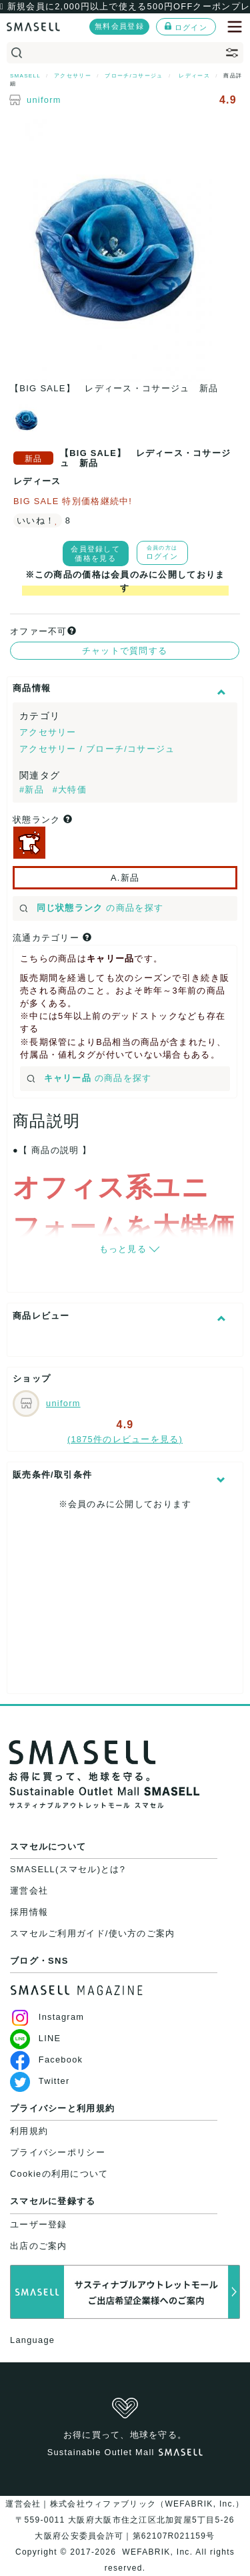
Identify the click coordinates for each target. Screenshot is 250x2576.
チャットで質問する (125, 651)
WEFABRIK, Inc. (157, 2552)
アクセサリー (48, 732)
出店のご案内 (38, 2246)
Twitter (39, 2081)
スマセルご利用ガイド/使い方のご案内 (92, 1933)
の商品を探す (91, 908)
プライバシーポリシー (57, 2152)
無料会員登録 (119, 26)
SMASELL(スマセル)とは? (67, 1869)
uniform (44, 100)
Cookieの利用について (59, 2174)
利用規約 (29, 2131)
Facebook (46, 2060)
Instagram (47, 2017)
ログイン (186, 26)
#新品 (33, 790)
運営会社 (29, 1891)
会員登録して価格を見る (95, 553)
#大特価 (70, 790)
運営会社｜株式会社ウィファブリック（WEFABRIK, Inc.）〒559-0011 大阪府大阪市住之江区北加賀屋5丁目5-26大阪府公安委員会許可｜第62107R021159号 (124, 2520)
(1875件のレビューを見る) (125, 1439)
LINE (35, 2038)
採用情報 (29, 1912)
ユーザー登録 (38, 2224)
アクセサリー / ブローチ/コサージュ (97, 749)
